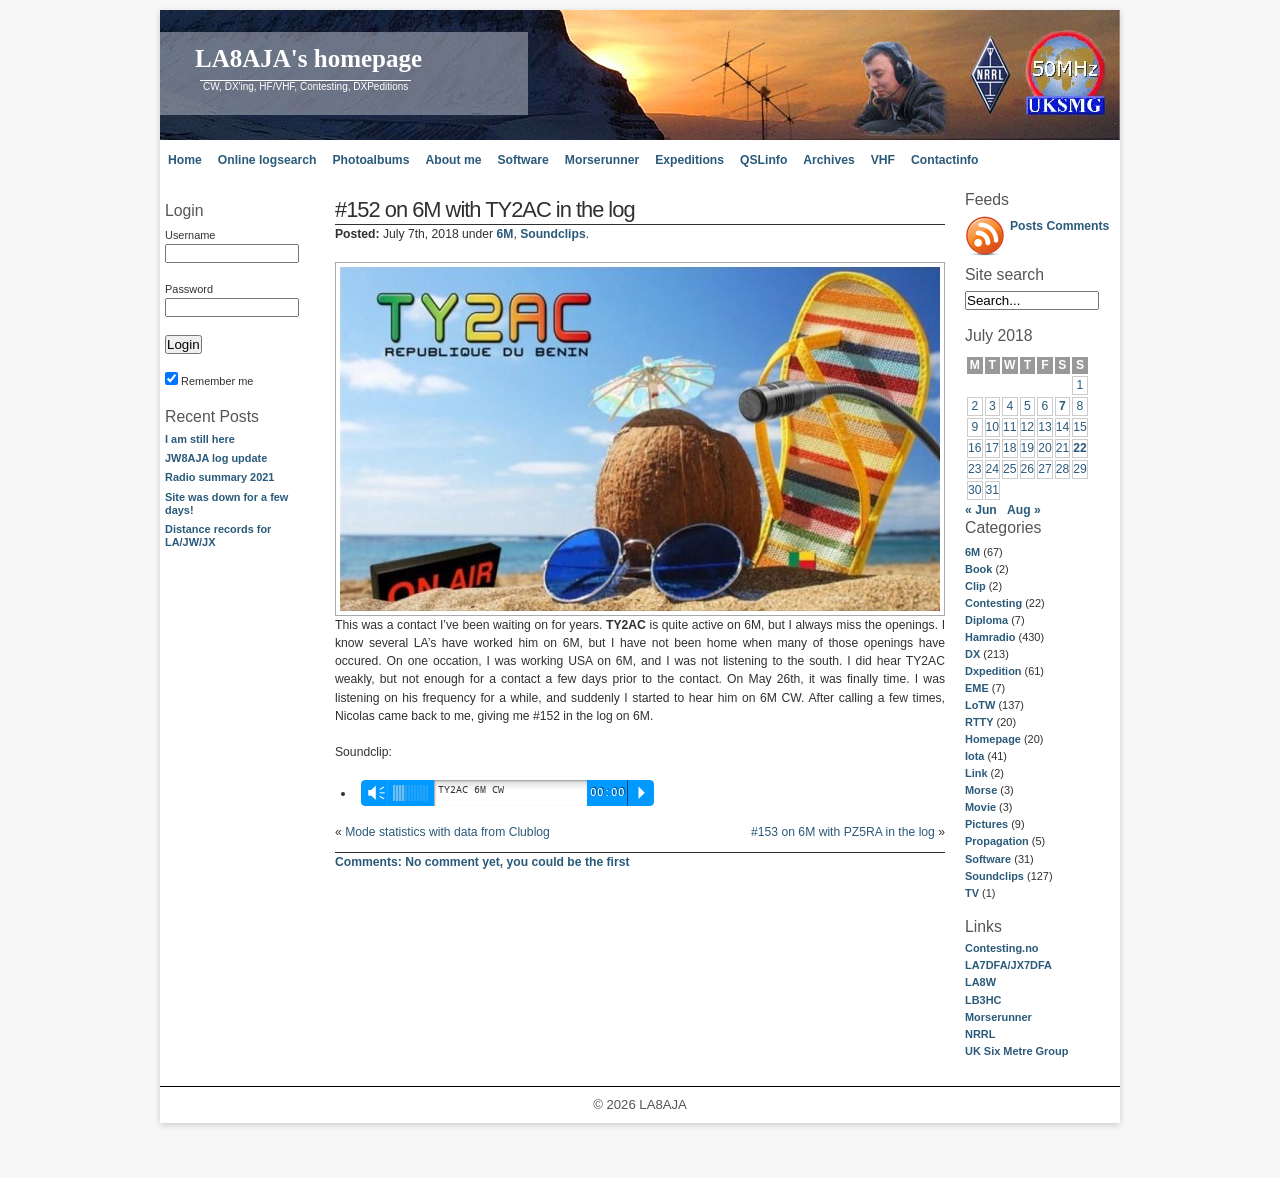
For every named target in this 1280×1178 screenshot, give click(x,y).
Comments (1078, 226)
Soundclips (994, 876)
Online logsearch (267, 160)
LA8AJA (662, 1104)
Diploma (986, 620)
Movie (980, 807)
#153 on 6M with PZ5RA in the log (843, 832)
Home (185, 160)
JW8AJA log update (216, 458)
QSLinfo (763, 160)
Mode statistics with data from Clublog (447, 832)
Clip (975, 586)
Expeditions (689, 160)
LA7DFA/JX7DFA (1008, 965)
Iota (974, 756)
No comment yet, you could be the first (482, 862)
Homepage (993, 739)
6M (972, 552)
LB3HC (983, 1000)
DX (972, 654)
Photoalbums (370, 160)
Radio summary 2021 (219, 477)
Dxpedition (993, 671)
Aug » (1024, 510)
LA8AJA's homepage (308, 58)
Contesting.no (1002, 948)
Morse (981, 790)
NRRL (980, 1034)
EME (977, 688)
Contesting (993, 603)
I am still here (200, 439)
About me (453, 160)
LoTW (980, 705)
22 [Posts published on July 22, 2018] (1080, 448)
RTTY (979, 722)
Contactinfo (945, 160)
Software (522, 160)
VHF (883, 160)
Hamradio (990, 637)
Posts (1026, 226)
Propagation (997, 841)
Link (976, 773)
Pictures (986, 824)
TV (972, 893)
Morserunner (602, 160)
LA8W (980, 982)
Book (978, 569)
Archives (828, 160)
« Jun (981, 510)
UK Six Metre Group (1016, 1051)
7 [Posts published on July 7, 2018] (1062, 406)
